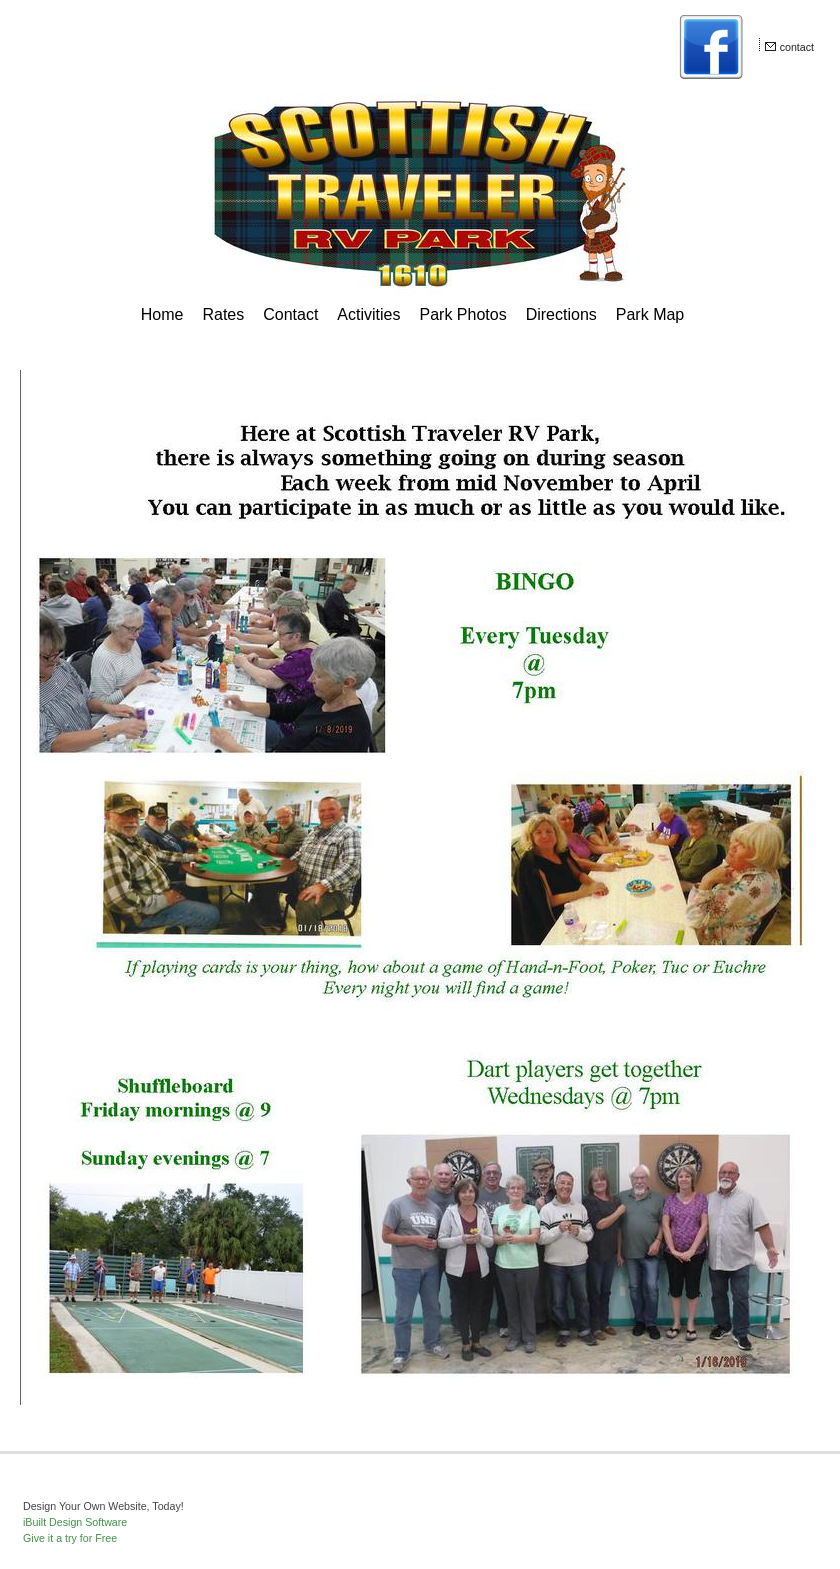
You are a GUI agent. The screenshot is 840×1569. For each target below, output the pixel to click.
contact (797, 47)
